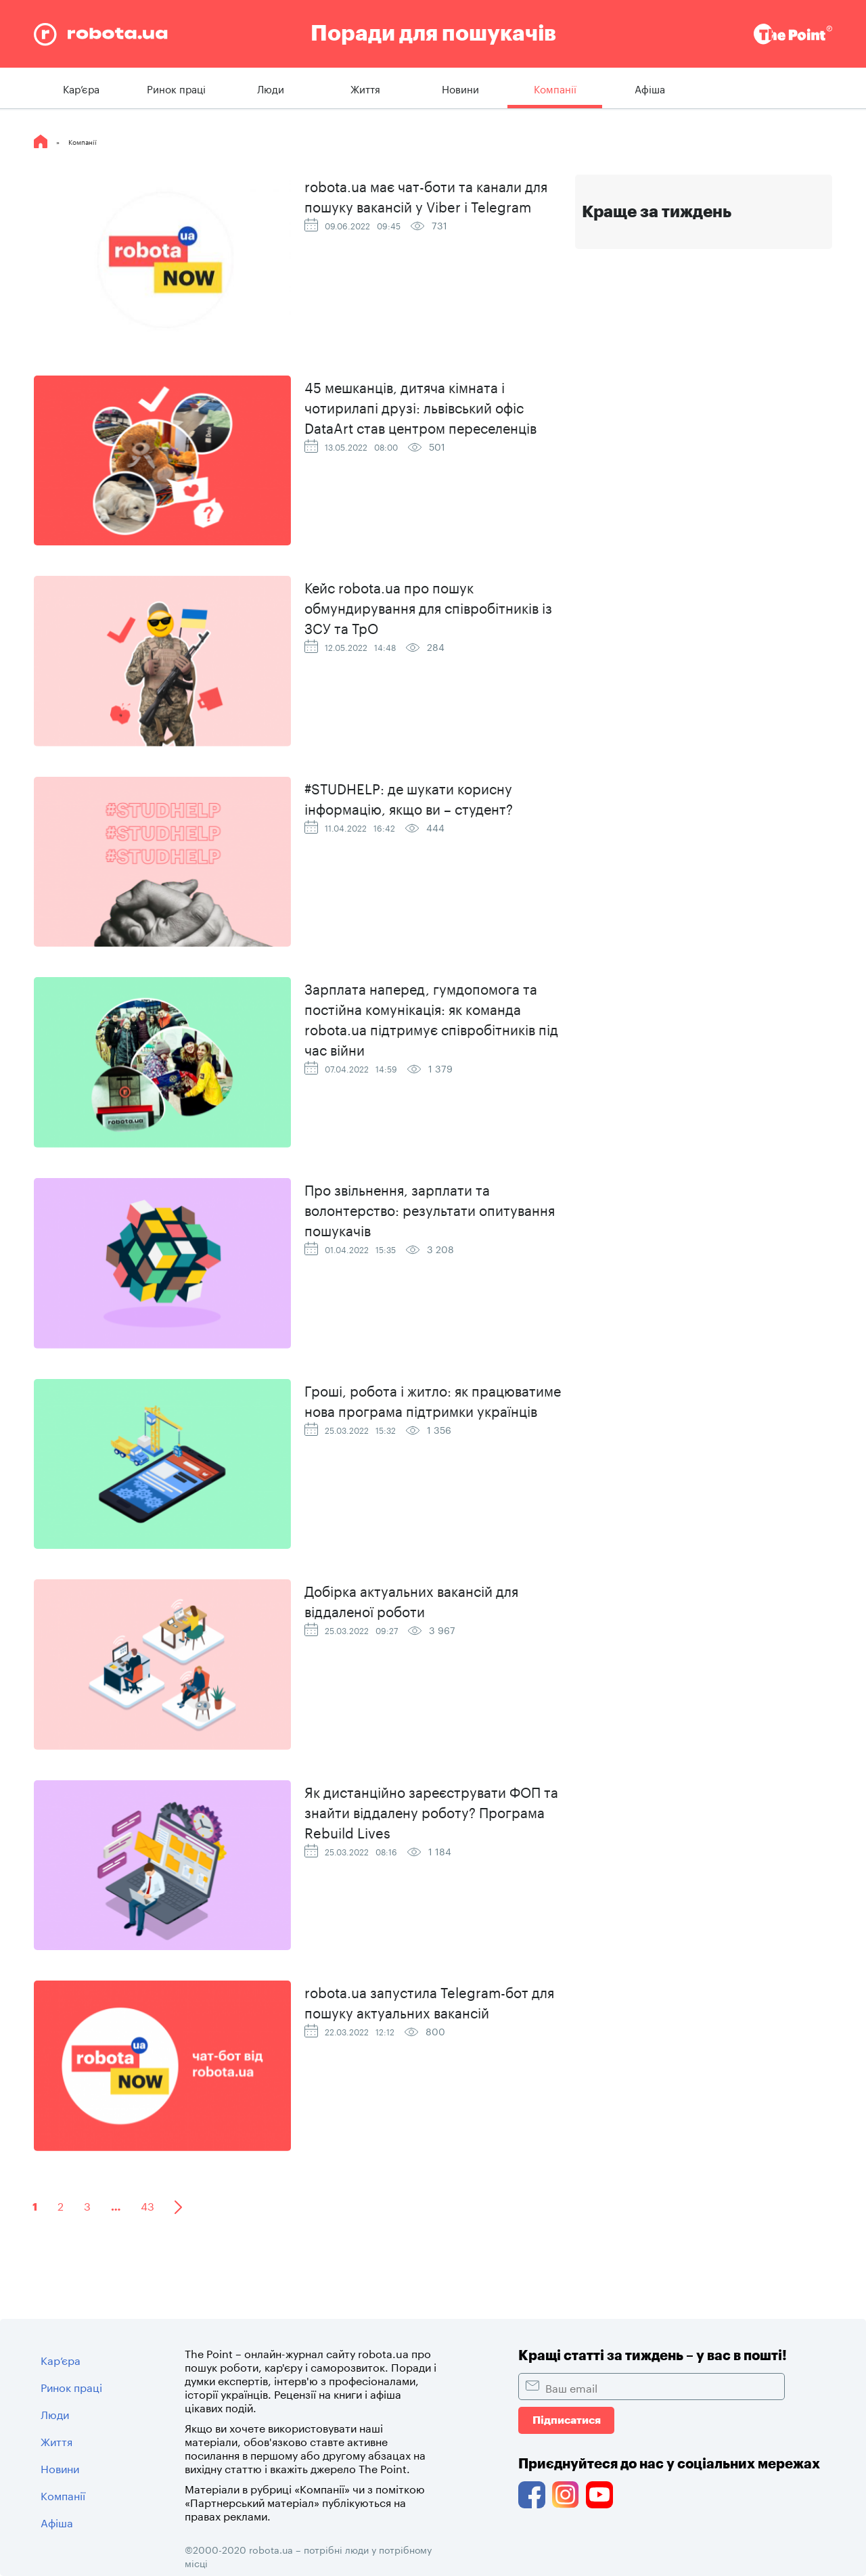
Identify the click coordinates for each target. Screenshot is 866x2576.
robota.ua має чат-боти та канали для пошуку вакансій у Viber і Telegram (425, 195)
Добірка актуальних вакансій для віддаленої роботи (411, 1600)
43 (147, 2204)
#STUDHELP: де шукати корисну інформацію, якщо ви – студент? (408, 797)
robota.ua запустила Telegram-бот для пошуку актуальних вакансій (429, 2001)
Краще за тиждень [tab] (656, 212)
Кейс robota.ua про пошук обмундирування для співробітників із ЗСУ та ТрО (428, 606)
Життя (365, 88)
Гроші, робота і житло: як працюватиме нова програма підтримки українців (432, 1399)
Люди (270, 88)
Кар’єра (81, 88)
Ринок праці (176, 88)
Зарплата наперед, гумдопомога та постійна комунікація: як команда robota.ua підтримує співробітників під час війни (431, 1017)
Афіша (650, 88)
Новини (460, 88)
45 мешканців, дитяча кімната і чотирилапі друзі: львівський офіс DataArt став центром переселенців (420, 406)
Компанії (555, 88)
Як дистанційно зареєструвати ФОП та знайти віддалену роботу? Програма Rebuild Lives (431, 1811)
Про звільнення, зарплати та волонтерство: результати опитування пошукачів (429, 1208)
